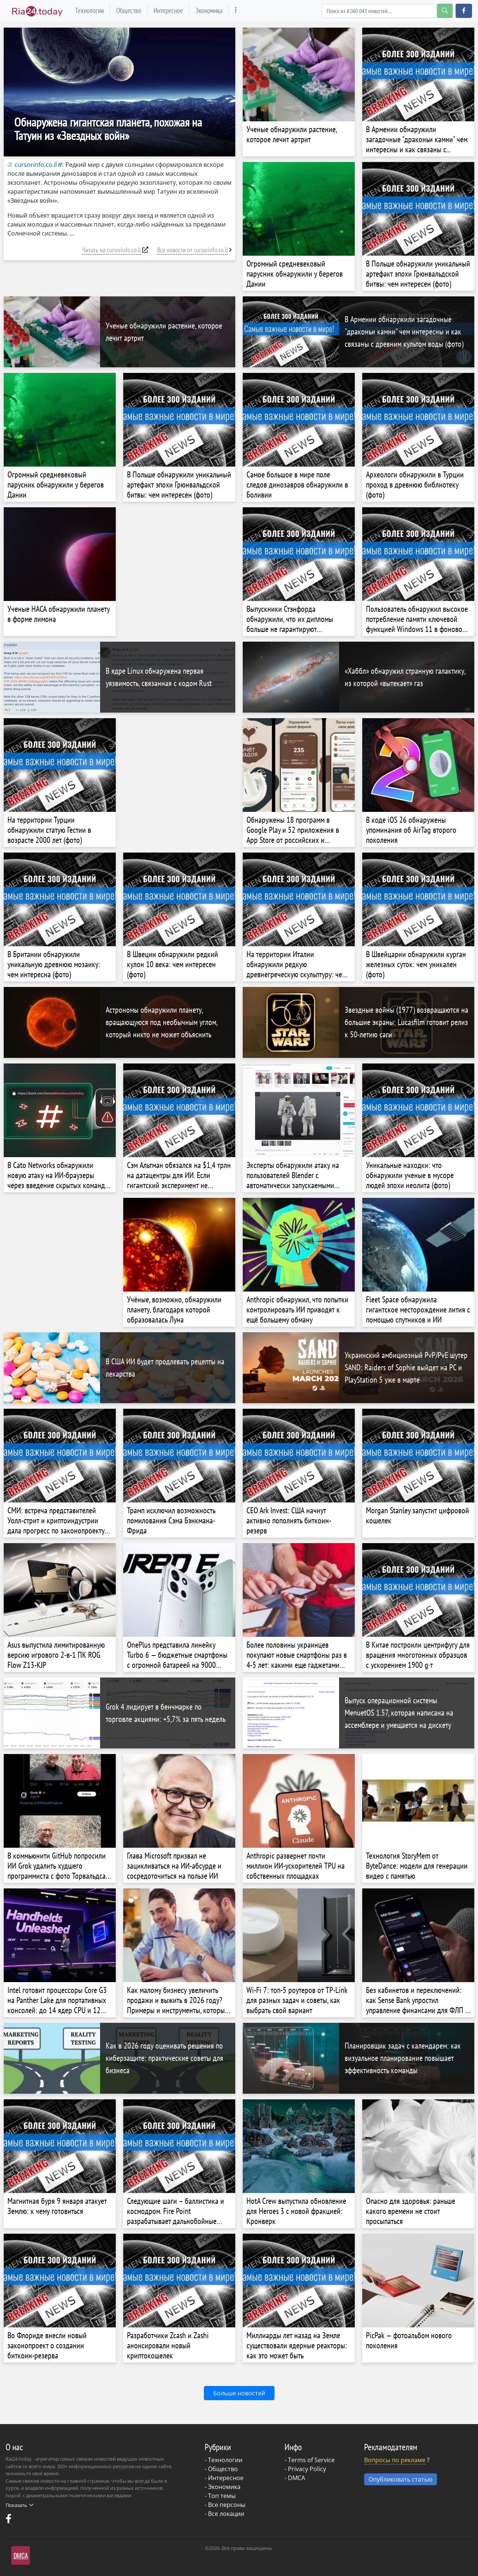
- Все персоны (225, 2505)
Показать (19, 2505)
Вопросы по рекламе (394, 2460)
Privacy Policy (307, 2469)
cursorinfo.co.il (32, 165)
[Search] (387, 11)
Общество (128, 10)
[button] (464, 11)
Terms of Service (311, 2460)
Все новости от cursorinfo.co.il (192, 250)
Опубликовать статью (400, 2479)
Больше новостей (239, 2393)
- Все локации (224, 2514)
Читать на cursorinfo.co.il (111, 250)
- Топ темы (220, 2496)
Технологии (89, 10)
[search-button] (445, 11)
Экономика (209, 10)
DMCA (296, 2478)
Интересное (168, 10)
